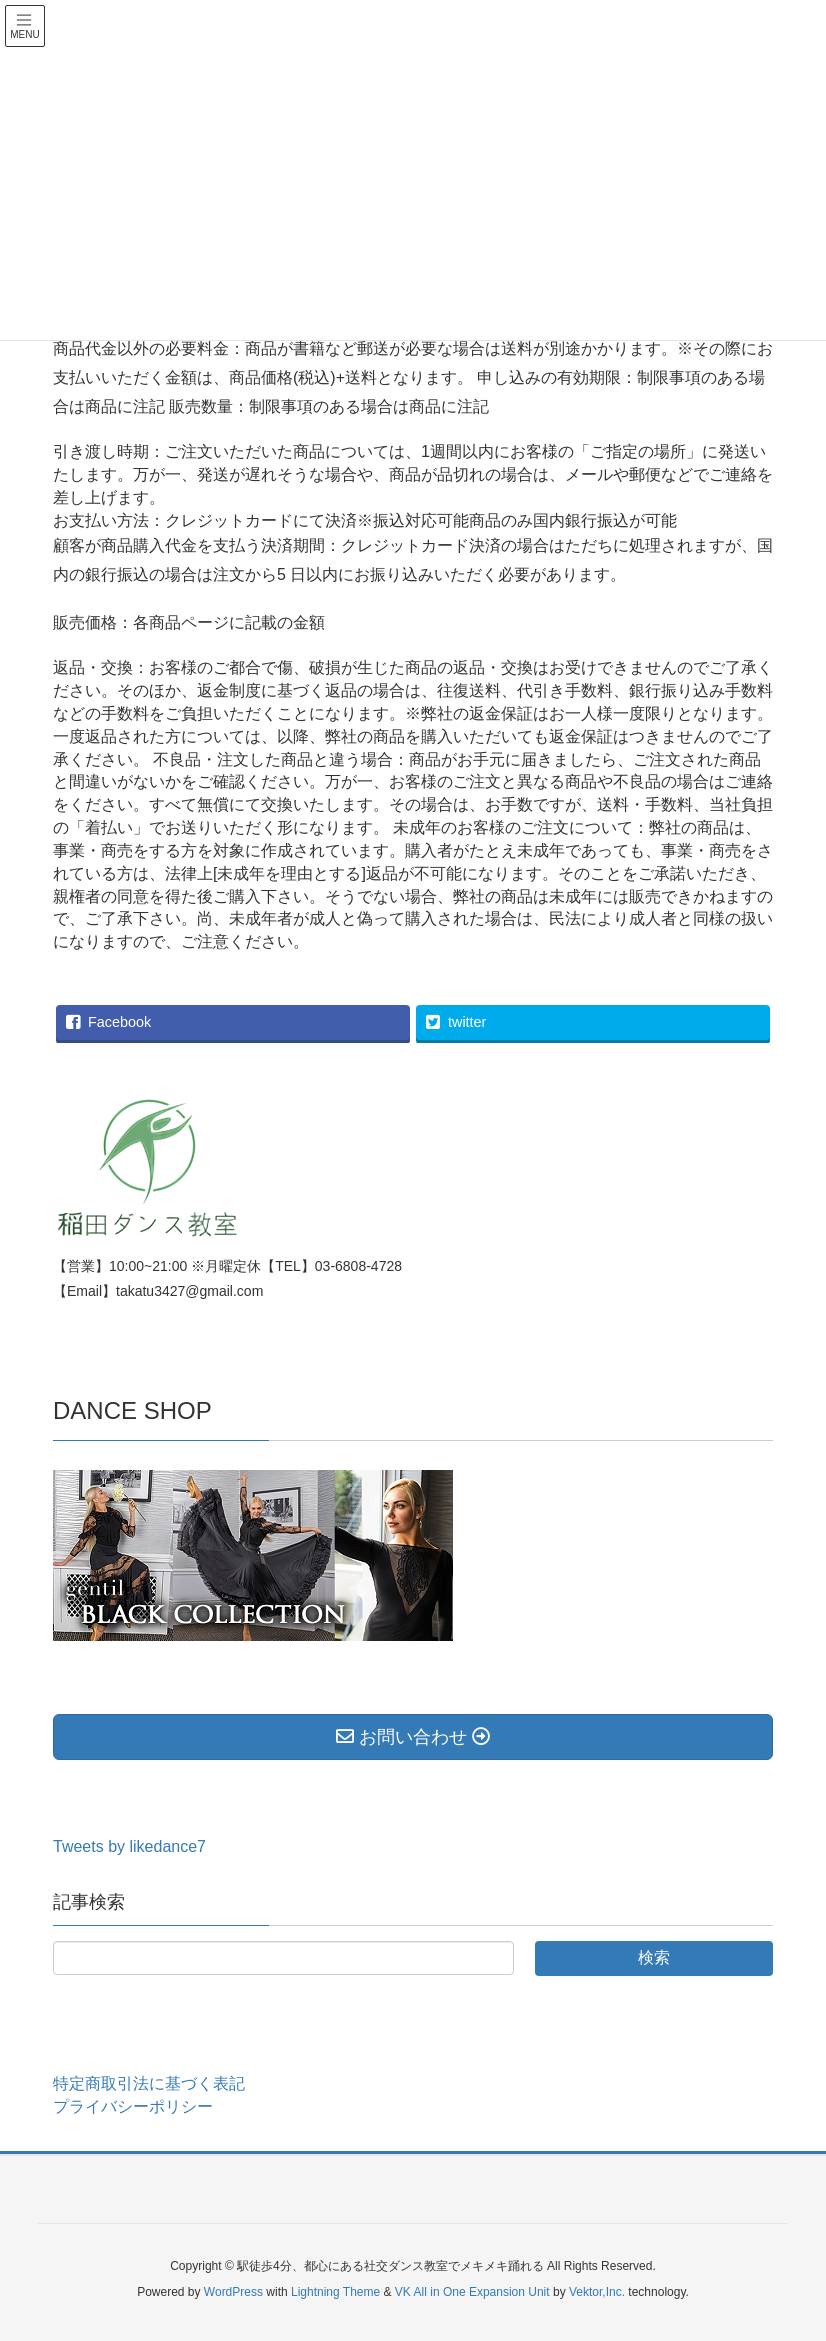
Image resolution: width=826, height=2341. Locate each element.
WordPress (233, 2292)
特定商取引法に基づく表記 (149, 2083)
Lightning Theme (335, 2292)
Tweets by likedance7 (129, 1846)
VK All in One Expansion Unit (472, 2292)
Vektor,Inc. (597, 2292)
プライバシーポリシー (133, 2106)
